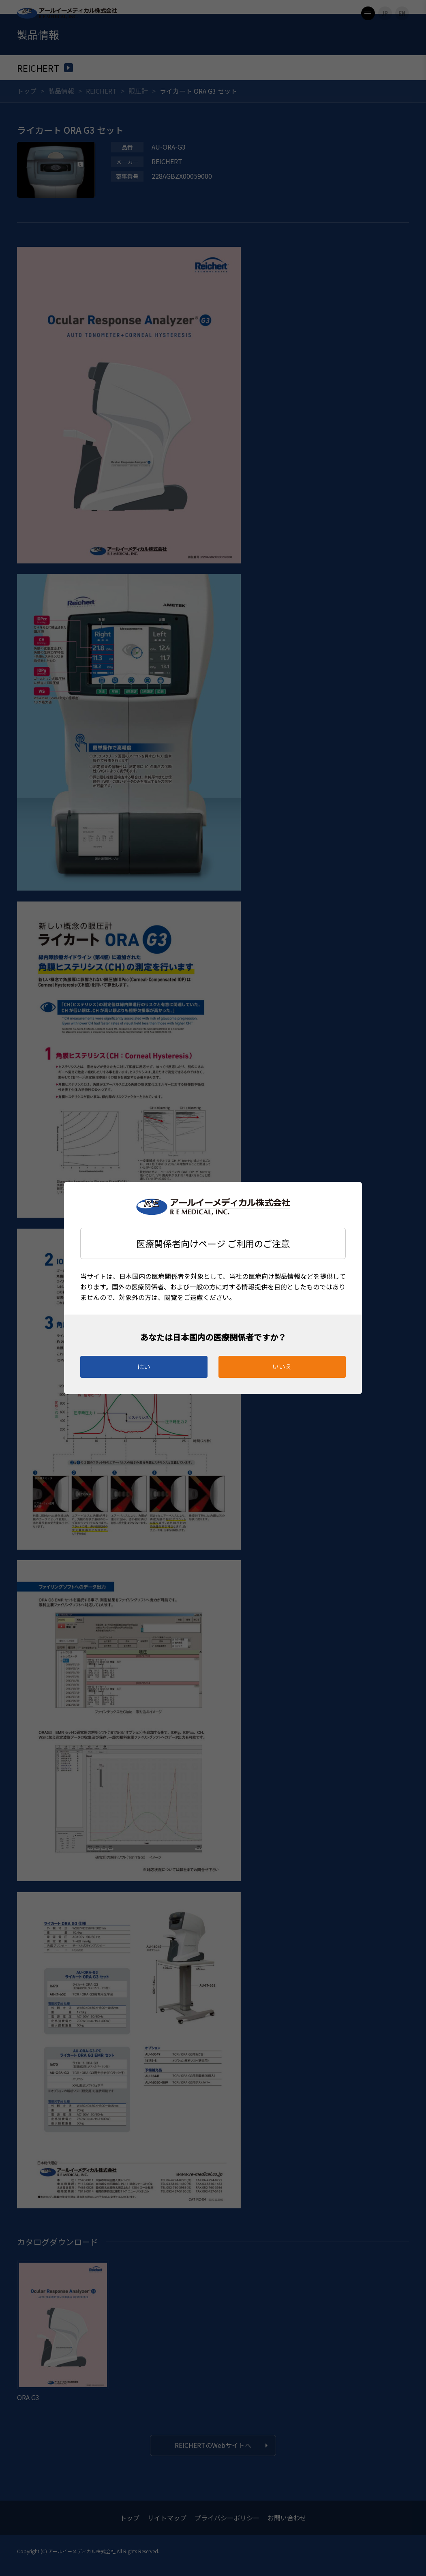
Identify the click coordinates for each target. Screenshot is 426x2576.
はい (143, 1366)
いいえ (282, 1366)
